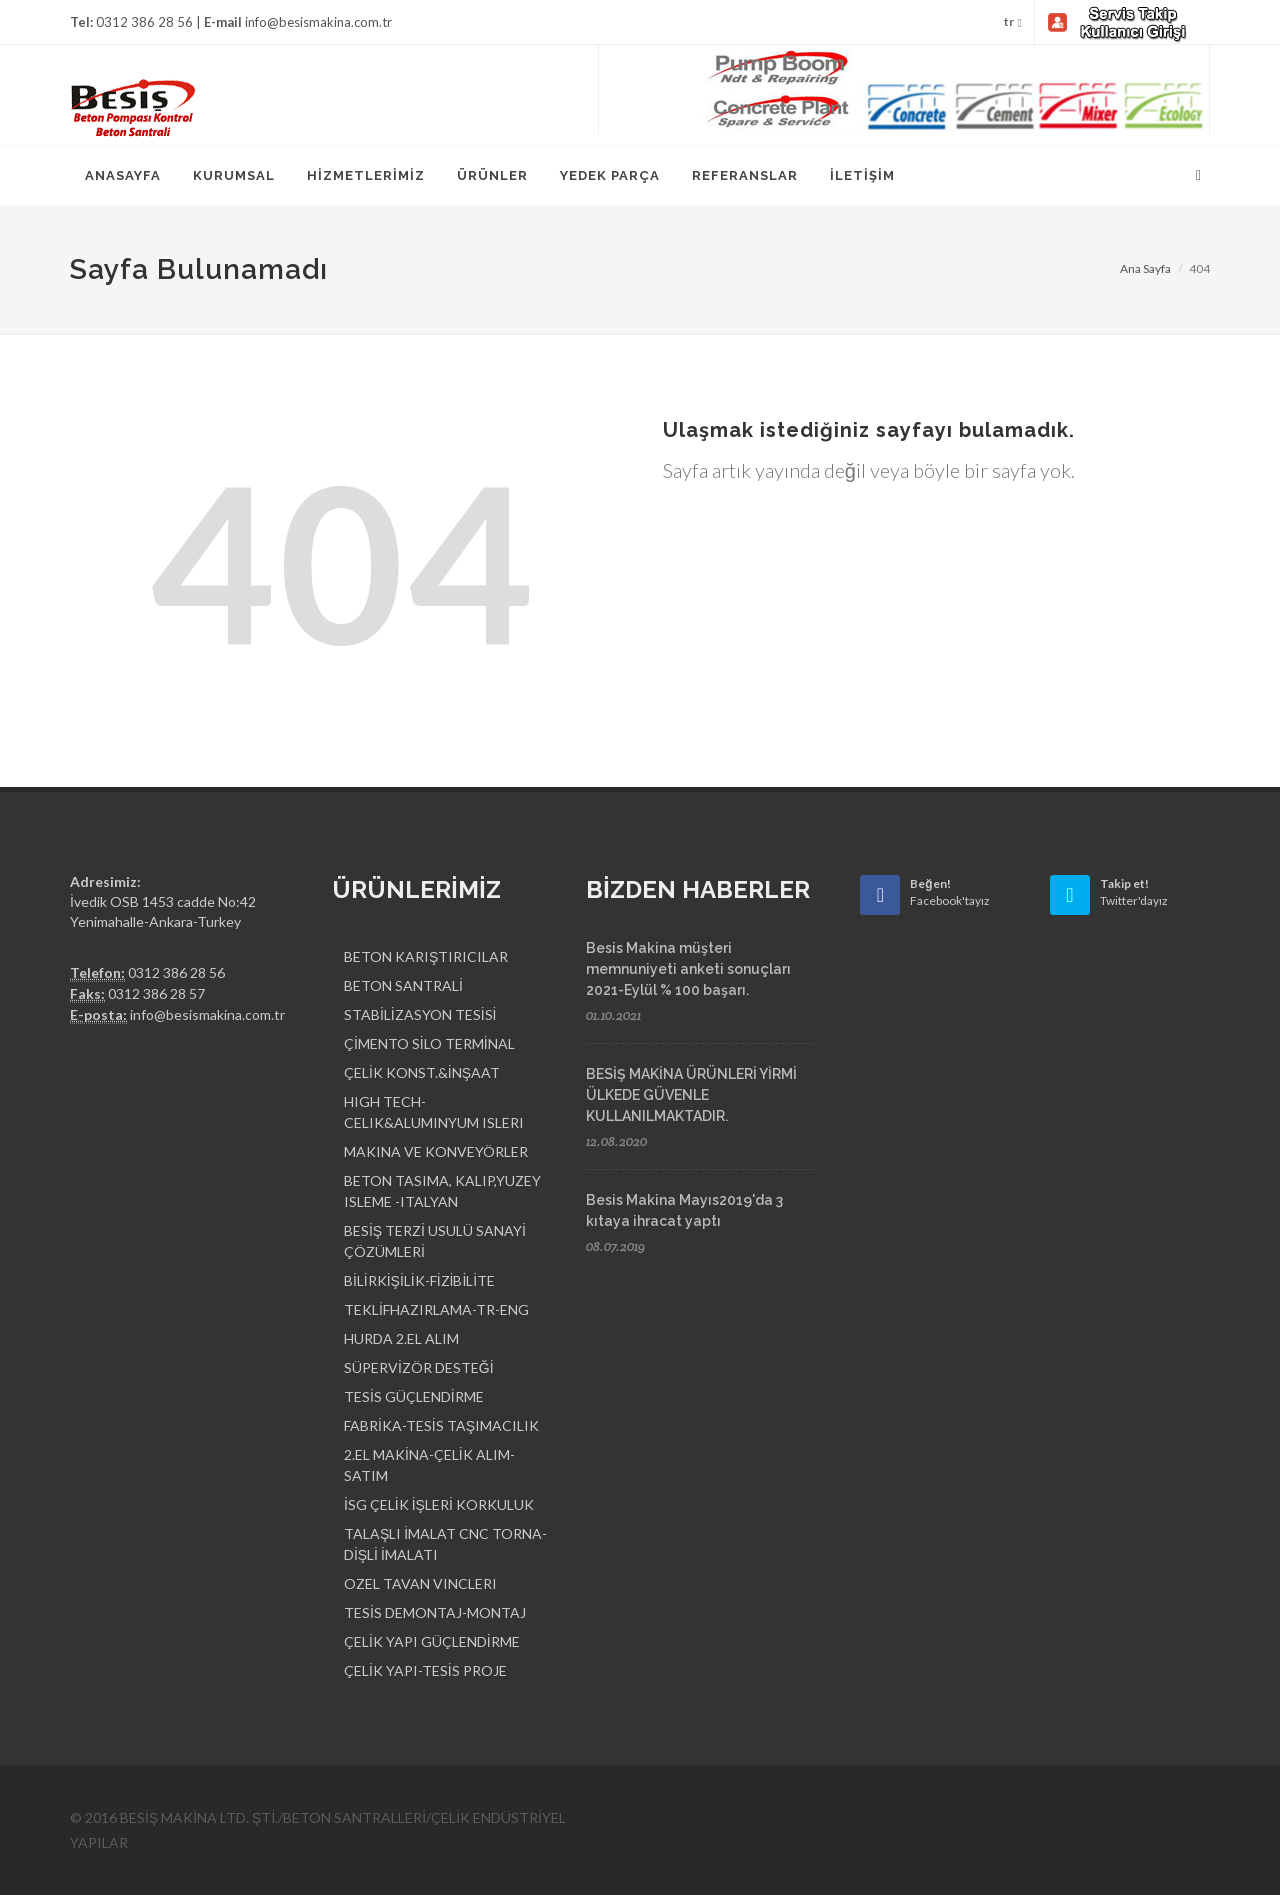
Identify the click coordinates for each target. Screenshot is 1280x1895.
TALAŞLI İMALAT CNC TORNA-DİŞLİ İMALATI (445, 1544)
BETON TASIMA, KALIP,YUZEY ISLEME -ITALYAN (442, 1191)
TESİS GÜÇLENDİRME (414, 1396)
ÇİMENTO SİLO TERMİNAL (429, 1043)
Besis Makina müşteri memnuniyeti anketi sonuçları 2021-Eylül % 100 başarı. (688, 969)
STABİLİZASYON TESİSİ (420, 1014)
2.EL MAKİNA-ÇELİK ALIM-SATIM (429, 1465)
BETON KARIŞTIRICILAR (426, 956)
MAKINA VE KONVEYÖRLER (436, 1151)
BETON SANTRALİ (403, 985)
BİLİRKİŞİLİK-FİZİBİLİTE (419, 1280)
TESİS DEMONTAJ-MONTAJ (435, 1612)
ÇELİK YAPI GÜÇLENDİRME (432, 1641)
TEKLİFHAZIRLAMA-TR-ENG (436, 1309)
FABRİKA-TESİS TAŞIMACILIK (441, 1425)
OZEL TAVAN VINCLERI (420, 1583)
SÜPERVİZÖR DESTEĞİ (419, 1367)
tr (1013, 22)
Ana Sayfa (1145, 268)
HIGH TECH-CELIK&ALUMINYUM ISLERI (434, 1112)
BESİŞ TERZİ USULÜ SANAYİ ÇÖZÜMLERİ (435, 1241)
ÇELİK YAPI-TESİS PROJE (425, 1670)
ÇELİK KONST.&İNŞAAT (422, 1072)
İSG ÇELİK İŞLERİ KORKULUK (439, 1504)
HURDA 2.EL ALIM (401, 1338)
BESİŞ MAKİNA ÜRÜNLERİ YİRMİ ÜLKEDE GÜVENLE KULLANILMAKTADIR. (691, 1095)
